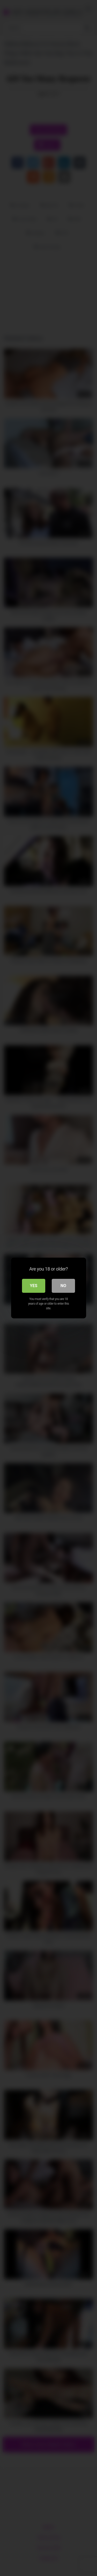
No (63, 1285)
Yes (34, 1285)
